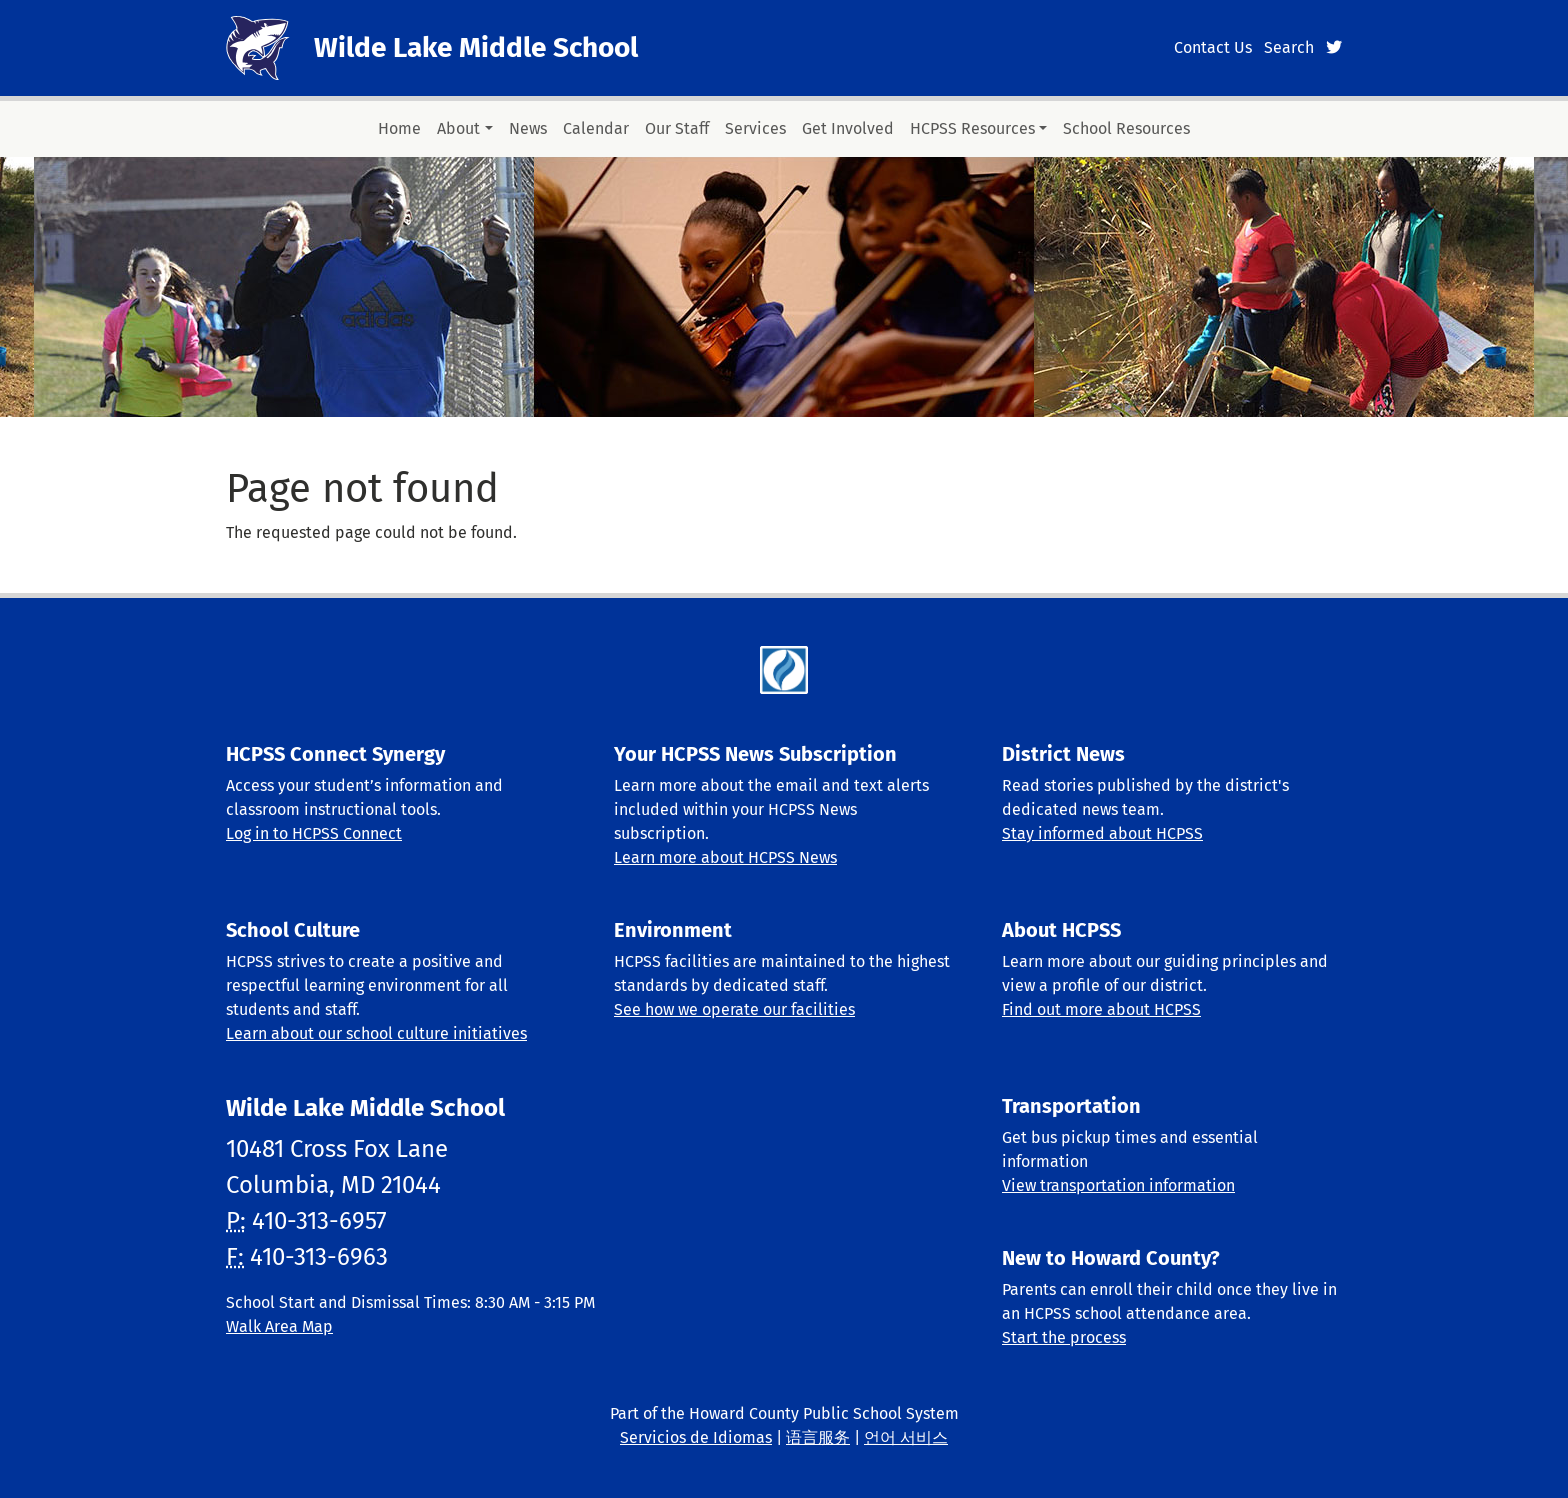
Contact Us (1213, 47)
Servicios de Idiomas (696, 1437)
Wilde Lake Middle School (476, 47)
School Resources (1126, 128)
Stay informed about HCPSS (1102, 833)
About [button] (458, 128)
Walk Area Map (279, 1326)
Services (755, 128)
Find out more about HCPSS (1101, 1009)
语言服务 (818, 1437)
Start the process (1064, 1337)
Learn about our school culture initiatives (376, 1033)
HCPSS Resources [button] (972, 128)
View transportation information (1118, 1185)
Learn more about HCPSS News (725, 857)
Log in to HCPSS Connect (314, 833)
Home (399, 128)
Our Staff (677, 128)
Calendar (596, 128)
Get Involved (848, 128)
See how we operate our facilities (734, 1009)
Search (1289, 47)
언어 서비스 (906, 1437)
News (528, 128)
